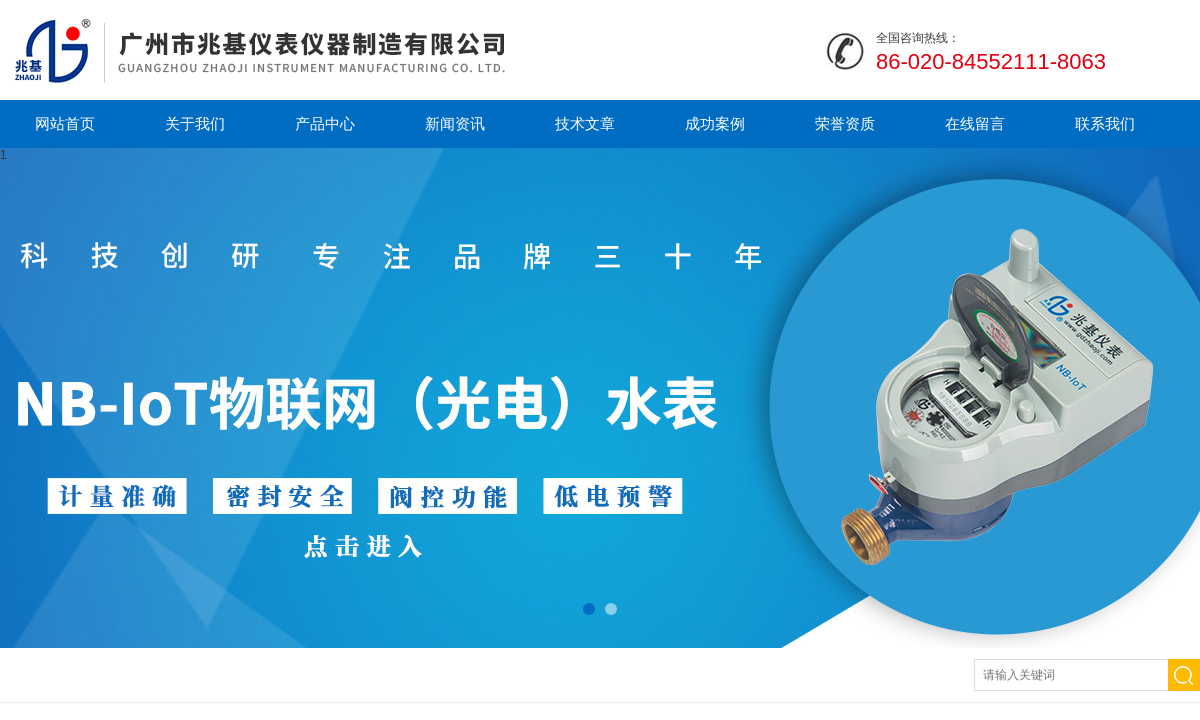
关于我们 (195, 123)
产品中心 (325, 123)
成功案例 (715, 123)
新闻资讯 (455, 123)
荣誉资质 (845, 123)
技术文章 (585, 123)
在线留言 (975, 123)
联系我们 (1105, 123)
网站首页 (65, 123)
